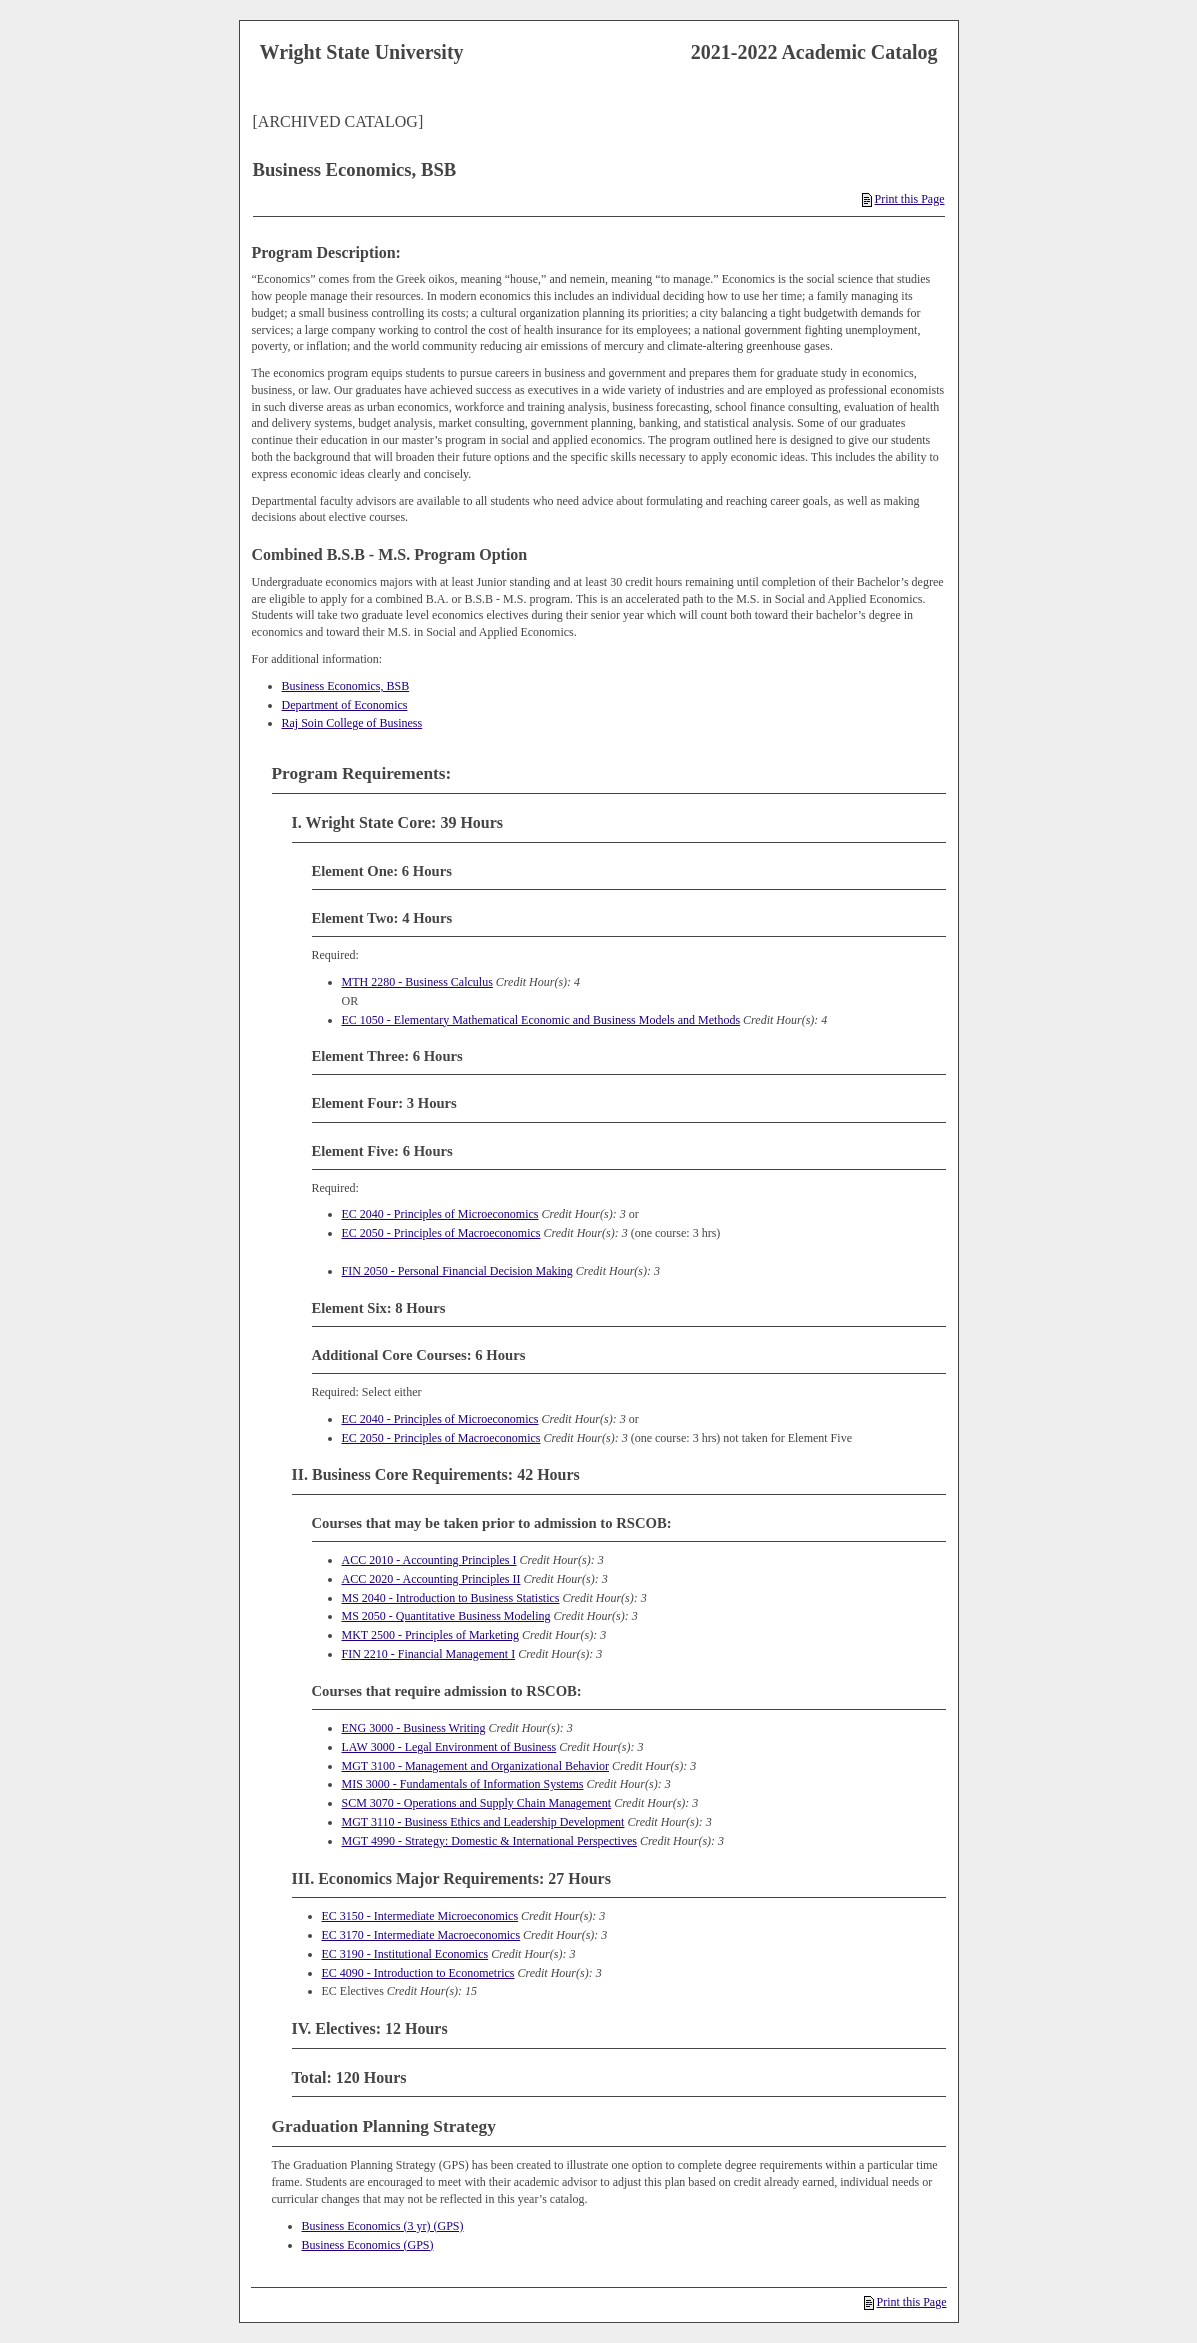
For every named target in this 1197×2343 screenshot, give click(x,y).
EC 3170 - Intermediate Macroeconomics (421, 1935)
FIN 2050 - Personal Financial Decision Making (457, 1271)
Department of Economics (345, 705)
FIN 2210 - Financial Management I (429, 1654)
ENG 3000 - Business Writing (414, 1728)
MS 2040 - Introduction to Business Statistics (451, 1598)
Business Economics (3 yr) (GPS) (383, 2226)
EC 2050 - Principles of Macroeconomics (441, 1233)
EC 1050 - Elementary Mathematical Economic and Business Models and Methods (541, 1020)
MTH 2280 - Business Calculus (417, 982)
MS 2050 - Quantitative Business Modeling (446, 1616)
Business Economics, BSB (346, 686)
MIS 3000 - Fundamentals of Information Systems (463, 1784)
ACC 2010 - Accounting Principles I (429, 1560)
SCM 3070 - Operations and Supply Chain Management (477, 1803)
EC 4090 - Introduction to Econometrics (418, 1973)
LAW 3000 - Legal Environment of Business (449, 1747)
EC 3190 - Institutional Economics (405, 1954)
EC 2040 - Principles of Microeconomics (440, 1214)
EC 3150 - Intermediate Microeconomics (420, 1916)
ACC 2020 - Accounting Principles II (431, 1579)
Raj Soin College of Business (352, 723)
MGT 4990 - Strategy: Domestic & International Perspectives (489, 1841)
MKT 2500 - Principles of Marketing (430, 1635)
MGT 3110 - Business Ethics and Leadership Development (483, 1822)
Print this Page (903, 199)
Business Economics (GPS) (368, 2245)
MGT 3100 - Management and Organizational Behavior (476, 1766)
